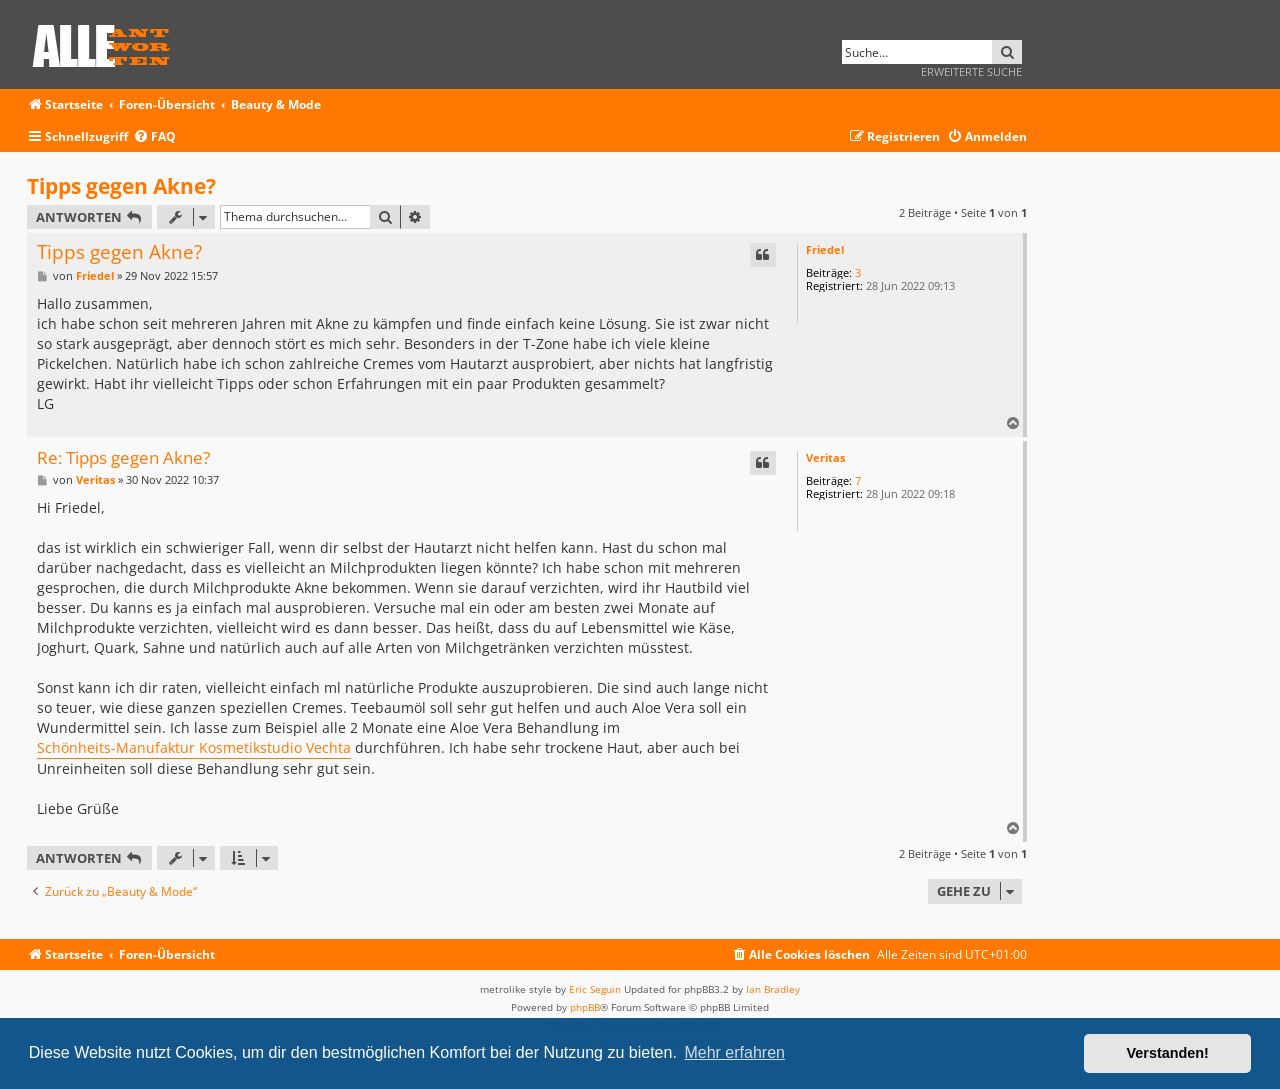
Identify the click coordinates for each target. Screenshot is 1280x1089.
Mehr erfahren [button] (734, 1052)
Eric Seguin (595, 989)
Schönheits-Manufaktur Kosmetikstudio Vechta (194, 747)
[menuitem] (154, 137)
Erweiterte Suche (971, 71)
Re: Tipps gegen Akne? (123, 458)
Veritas (825, 457)
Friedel (825, 249)
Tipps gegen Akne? (121, 186)
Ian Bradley (773, 989)
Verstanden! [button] (1168, 1053)
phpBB (585, 1007)
